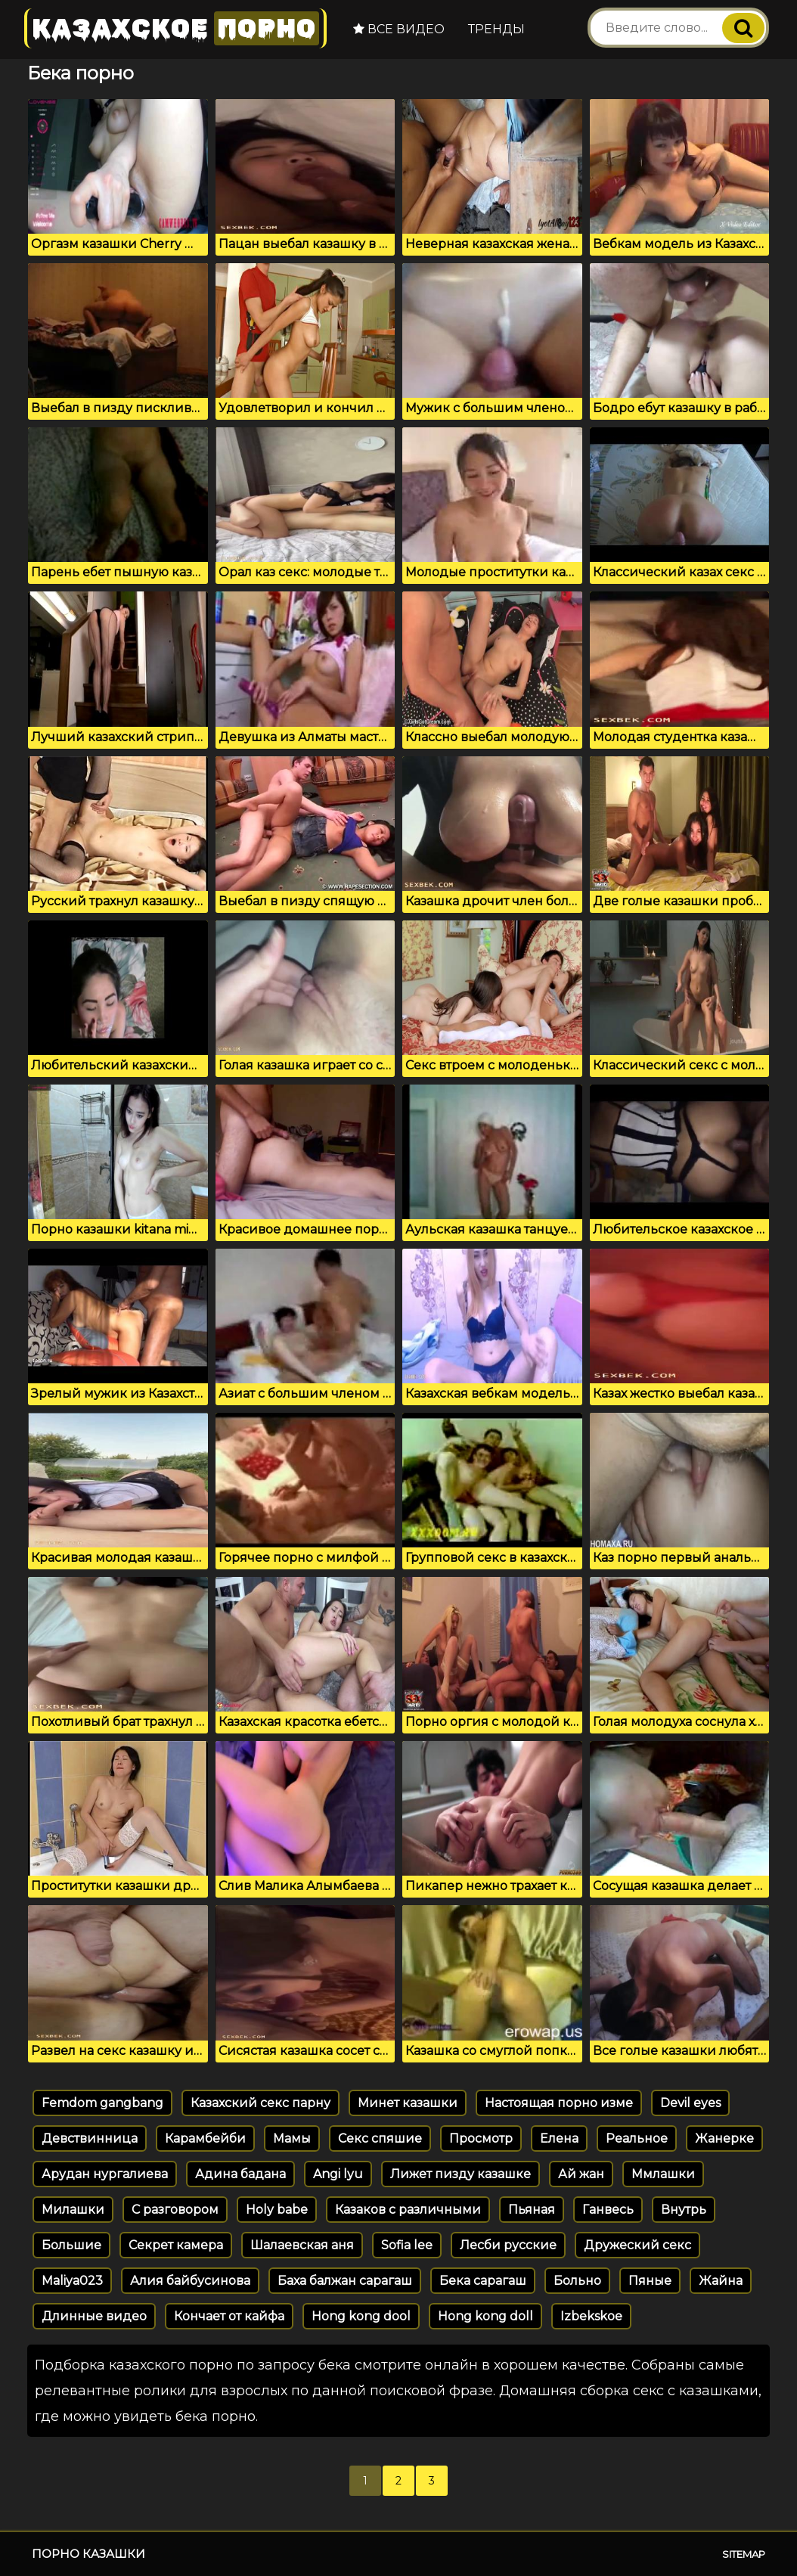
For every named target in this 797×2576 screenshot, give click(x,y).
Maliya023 (72, 2280)
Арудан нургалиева (105, 2174)
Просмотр (481, 2138)
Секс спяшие (380, 2138)
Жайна (721, 2280)
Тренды (496, 29)
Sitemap (743, 2554)
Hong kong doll (485, 2316)
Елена (559, 2138)
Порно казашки (88, 2554)
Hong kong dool (361, 2316)
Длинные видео (94, 2316)
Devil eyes (690, 2103)
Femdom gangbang (102, 2103)
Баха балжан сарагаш (345, 2280)
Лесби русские (508, 2245)
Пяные (649, 2280)
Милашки (73, 2209)
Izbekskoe (591, 2316)
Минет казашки (407, 2103)
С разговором (175, 2209)
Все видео (399, 29)
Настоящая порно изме (559, 2103)
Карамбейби (205, 2138)
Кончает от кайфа (229, 2316)
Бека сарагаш (482, 2280)
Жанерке (724, 2138)
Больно (577, 2280)
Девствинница (90, 2138)
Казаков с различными (408, 2209)
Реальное (637, 2138)
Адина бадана (240, 2174)
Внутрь (683, 2209)
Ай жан (581, 2174)
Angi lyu (338, 2174)
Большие (71, 2245)
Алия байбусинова (190, 2280)
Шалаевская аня (302, 2245)
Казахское (175, 28)
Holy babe (277, 2209)
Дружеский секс (637, 2245)
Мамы (292, 2138)
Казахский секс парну (260, 2103)
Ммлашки (663, 2174)
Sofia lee (407, 2245)
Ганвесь (608, 2209)
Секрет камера (176, 2245)
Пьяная (531, 2209)
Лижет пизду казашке (460, 2174)
